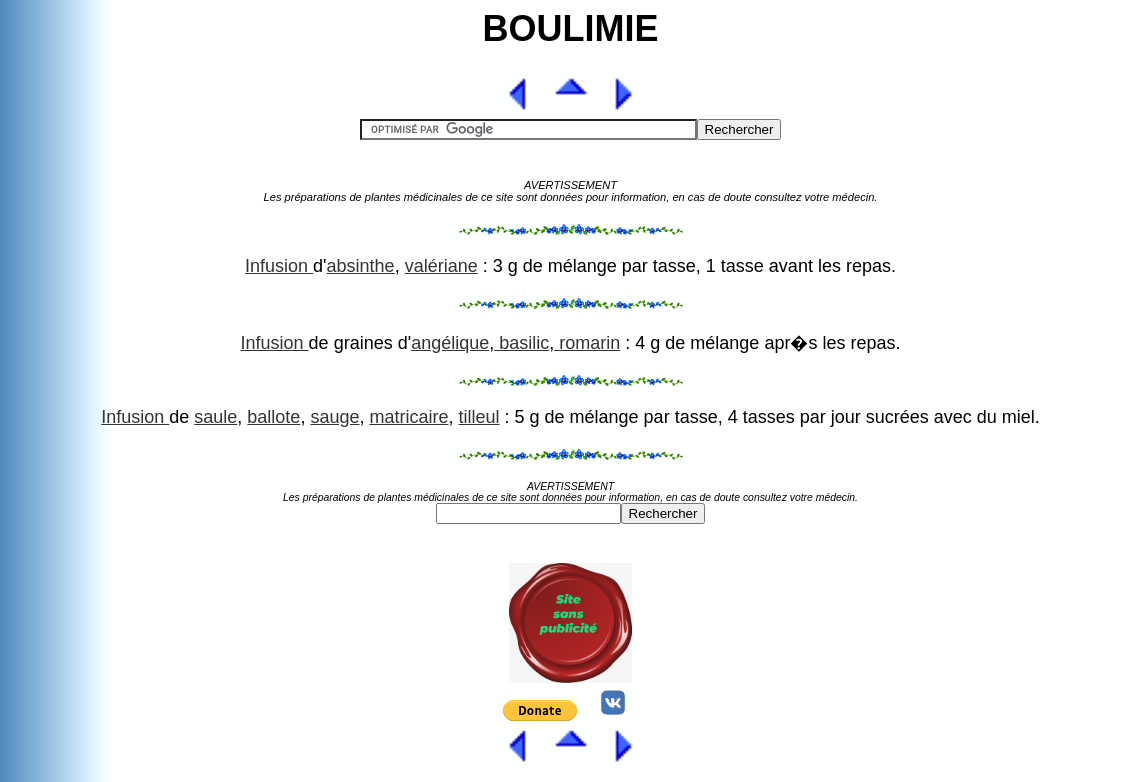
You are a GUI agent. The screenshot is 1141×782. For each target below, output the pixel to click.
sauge (334, 417)
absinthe (361, 266)
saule (215, 417)
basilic (521, 343)
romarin (587, 343)
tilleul (478, 417)
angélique (450, 343)
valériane (441, 266)
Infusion (279, 266)
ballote (273, 417)
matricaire (408, 417)
